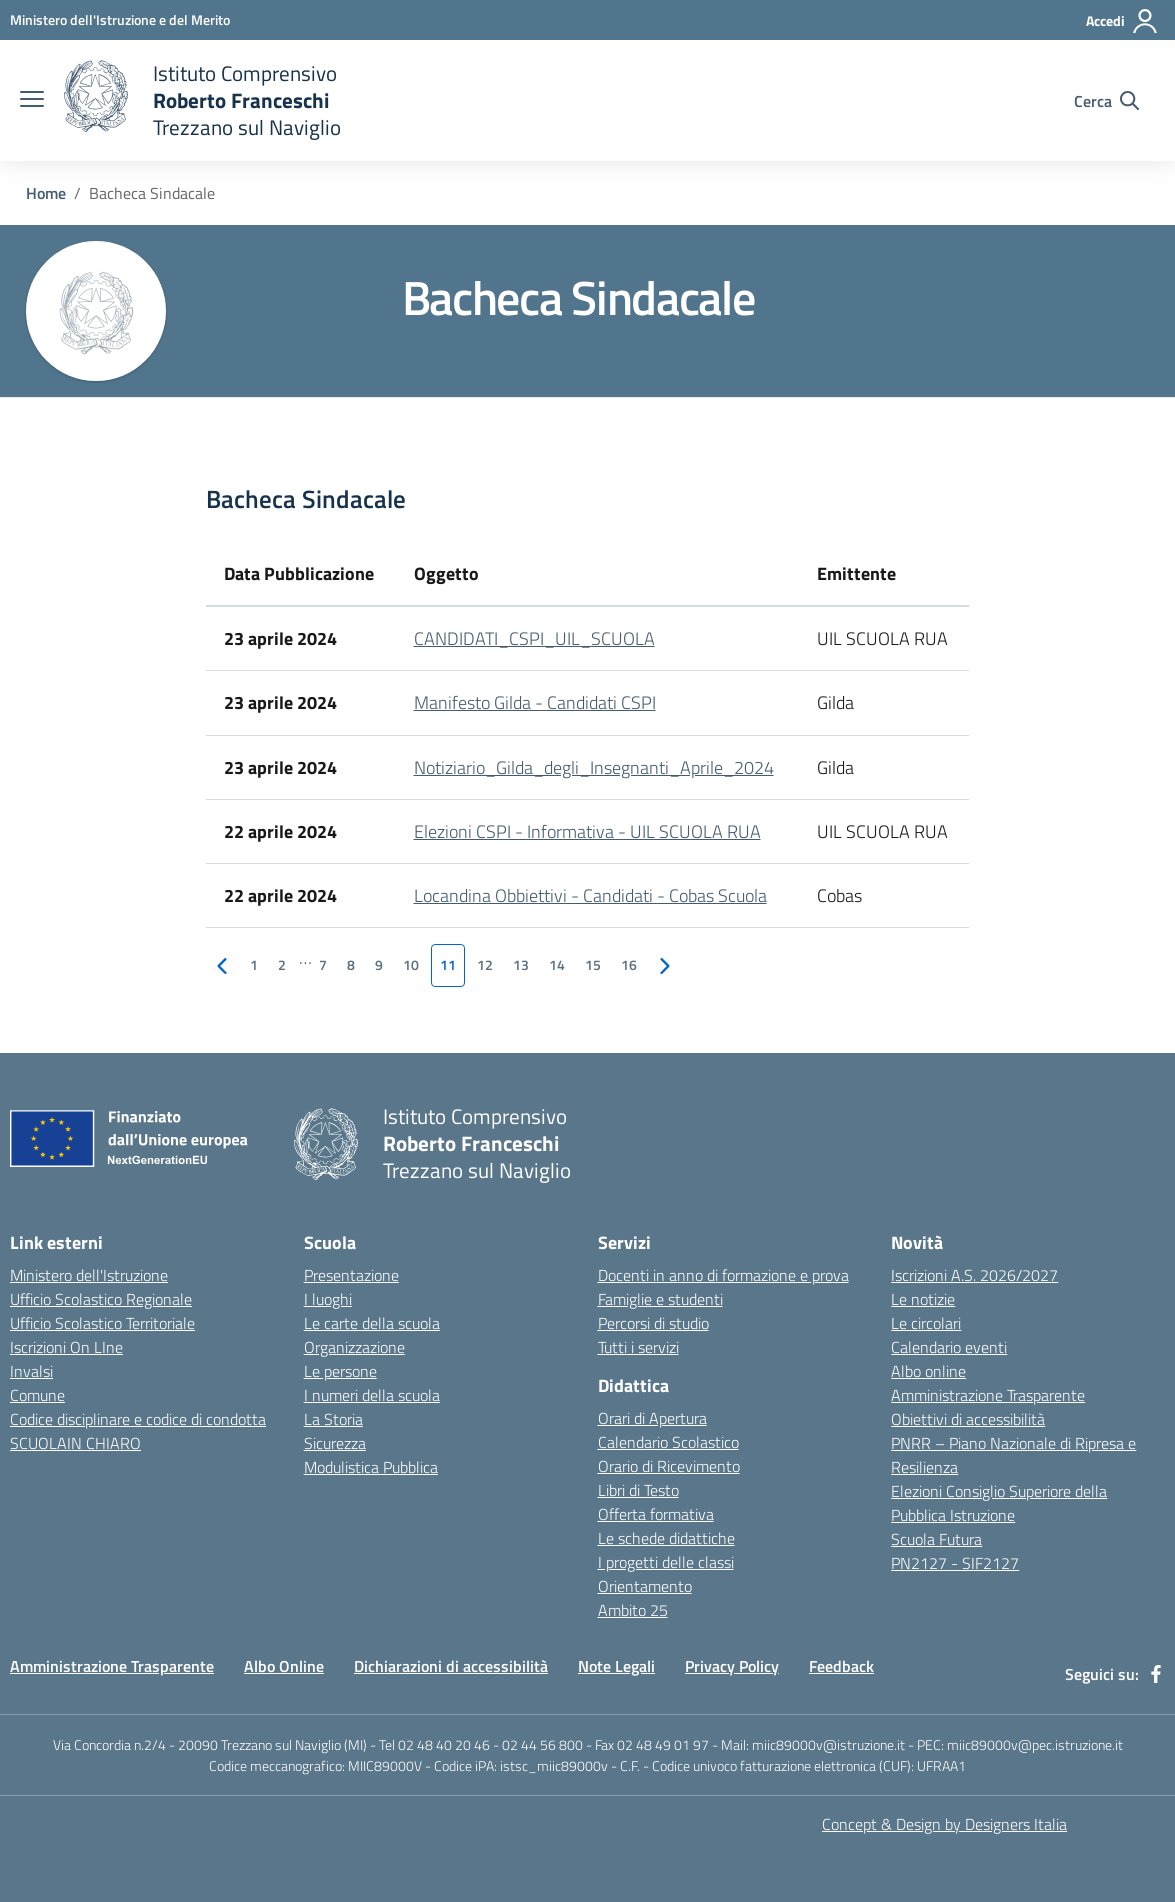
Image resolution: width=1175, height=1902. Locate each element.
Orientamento (645, 1586)
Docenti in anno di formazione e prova (723, 1275)
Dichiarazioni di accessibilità (451, 1666)
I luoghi (328, 1299)
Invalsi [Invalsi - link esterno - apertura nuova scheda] (31, 1371)
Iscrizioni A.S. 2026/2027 (974, 1275)
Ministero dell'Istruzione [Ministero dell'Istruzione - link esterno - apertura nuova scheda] (89, 1275)
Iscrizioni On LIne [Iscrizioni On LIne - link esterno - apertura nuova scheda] (66, 1347)
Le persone (340, 1371)
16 (629, 965)
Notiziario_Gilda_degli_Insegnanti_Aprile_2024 (594, 767)
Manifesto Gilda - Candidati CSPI (535, 702)
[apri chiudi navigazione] (32, 101)
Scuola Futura (936, 1539)
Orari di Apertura (652, 1418)
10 (411, 965)
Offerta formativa (656, 1514)
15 (593, 965)
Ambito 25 (633, 1610)
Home (46, 193)
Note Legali (616, 1666)
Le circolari (926, 1323)
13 (521, 965)
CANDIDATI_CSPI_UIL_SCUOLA (534, 638)
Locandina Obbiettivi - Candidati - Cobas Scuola (590, 895)
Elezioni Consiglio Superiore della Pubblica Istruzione (999, 1503)
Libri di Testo (638, 1490)
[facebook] (1156, 1674)
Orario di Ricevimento (669, 1466)
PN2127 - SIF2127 (955, 1563)
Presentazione (351, 1275)
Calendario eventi (949, 1347)
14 (557, 965)
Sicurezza (335, 1443)
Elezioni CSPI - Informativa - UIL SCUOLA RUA (587, 831)
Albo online (928, 1371)
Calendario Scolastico (668, 1442)
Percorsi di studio (653, 1323)
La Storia (333, 1419)
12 (485, 965)
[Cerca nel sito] (1106, 101)
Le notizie (923, 1299)
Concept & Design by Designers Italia (944, 1824)
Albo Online (284, 1666)
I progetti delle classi (666, 1562)
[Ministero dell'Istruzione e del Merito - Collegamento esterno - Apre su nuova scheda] (120, 19)
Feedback (841, 1666)
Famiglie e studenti (660, 1299)
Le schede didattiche (666, 1538)
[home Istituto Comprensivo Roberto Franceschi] (202, 100)
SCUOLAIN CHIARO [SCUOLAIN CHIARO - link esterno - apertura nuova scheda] (75, 1443)
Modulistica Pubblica (371, 1467)
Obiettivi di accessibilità (968, 1419)
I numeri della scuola (372, 1395)
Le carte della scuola (372, 1323)
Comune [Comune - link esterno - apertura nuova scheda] (37, 1395)
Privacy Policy (732, 1666)
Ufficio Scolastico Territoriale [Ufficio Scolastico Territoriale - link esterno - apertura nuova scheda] (102, 1323)
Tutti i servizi (638, 1347)
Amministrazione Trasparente (988, 1395)
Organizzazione (354, 1347)
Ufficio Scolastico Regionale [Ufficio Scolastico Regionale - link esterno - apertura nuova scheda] (101, 1299)
